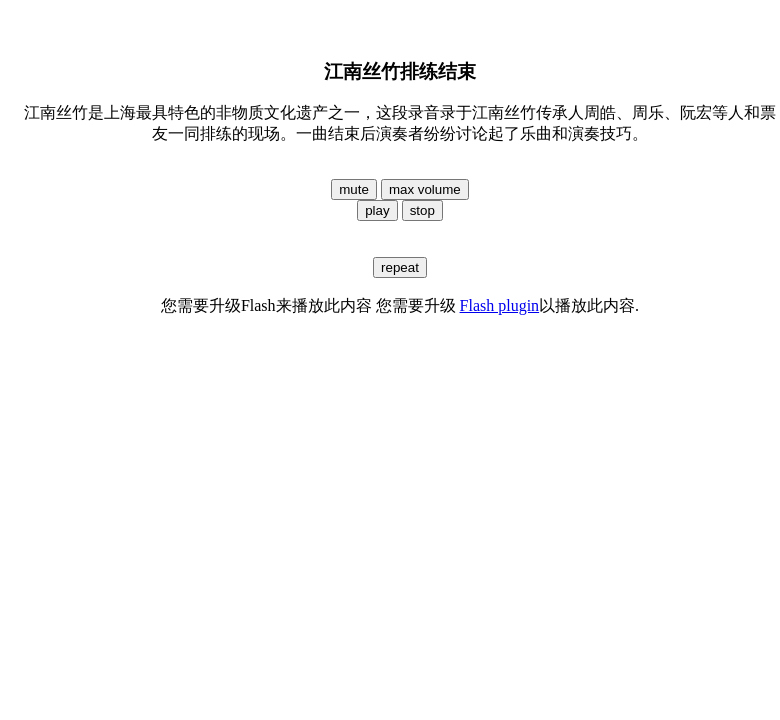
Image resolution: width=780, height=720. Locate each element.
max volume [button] (425, 189)
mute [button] (354, 189)
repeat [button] (400, 267)
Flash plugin (500, 305)
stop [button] (422, 210)
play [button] (377, 210)
